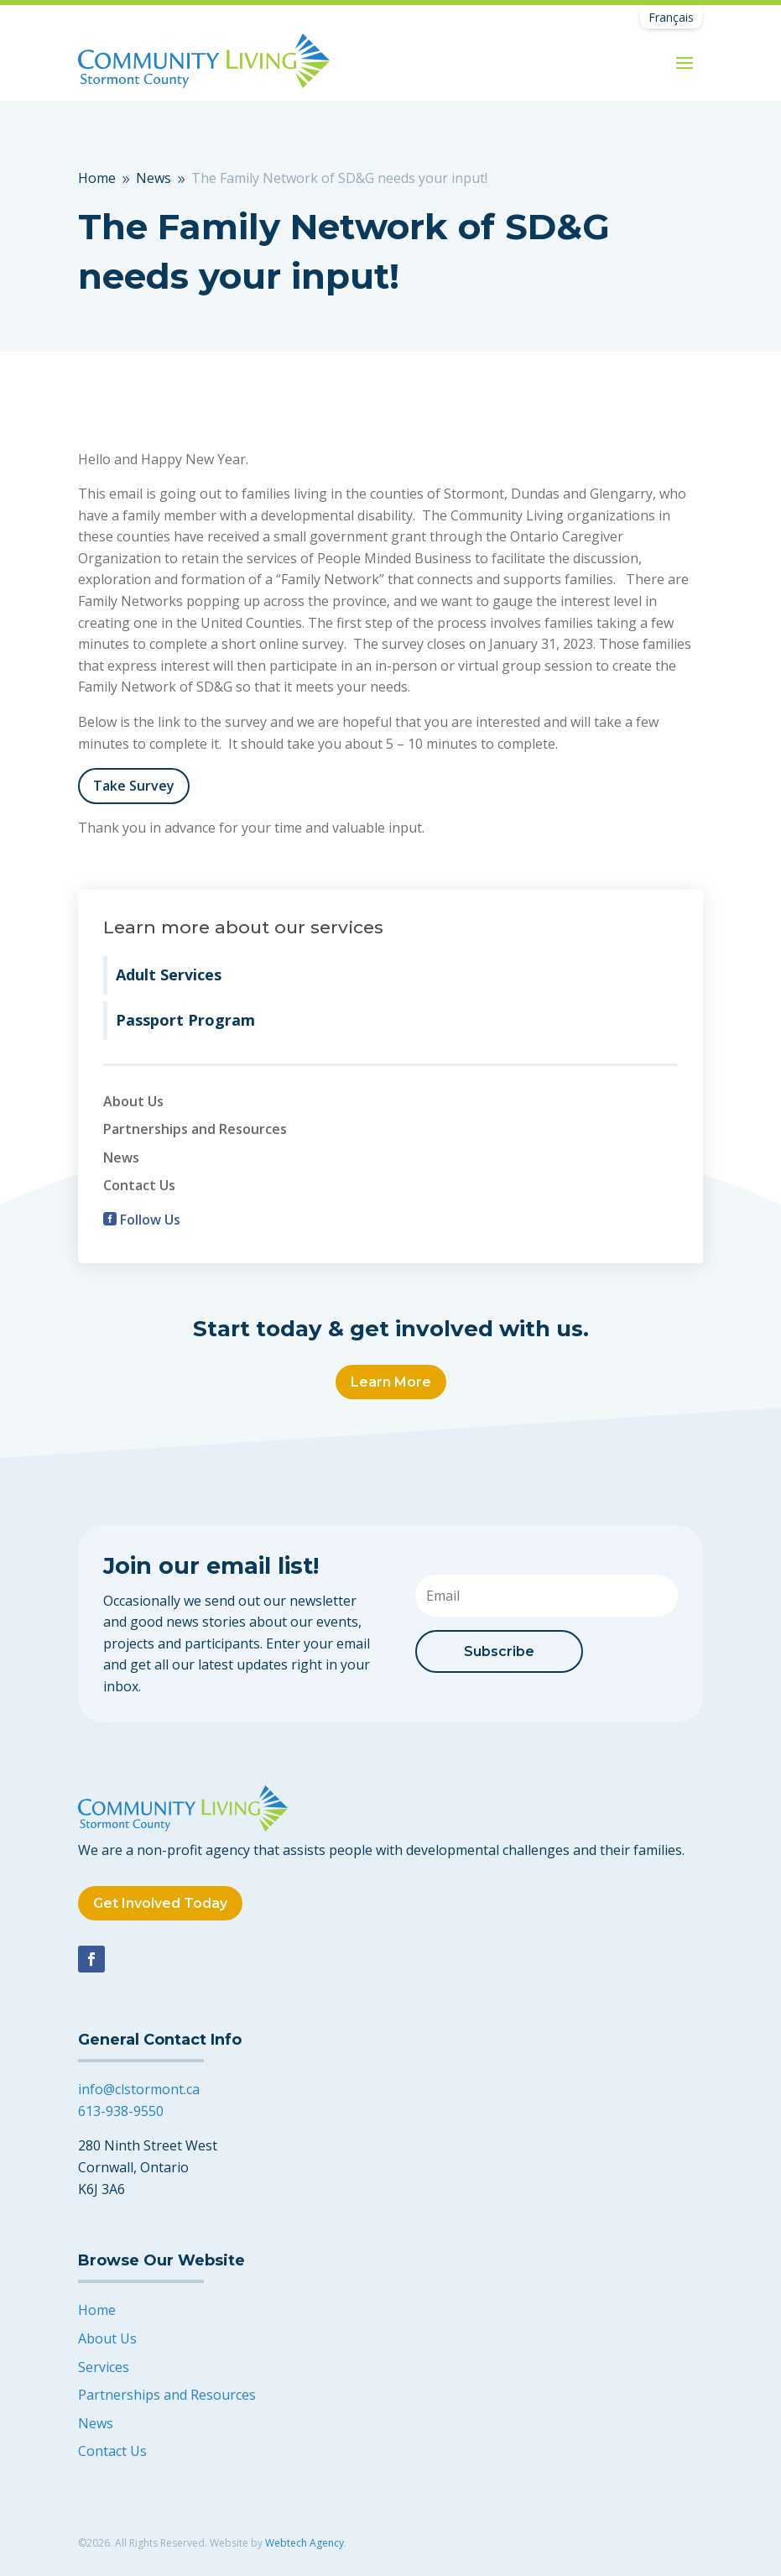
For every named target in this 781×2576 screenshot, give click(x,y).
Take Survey (133, 785)
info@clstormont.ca (139, 2089)
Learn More (391, 1382)
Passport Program (185, 1020)
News (121, 1157)
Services (103, 2367)
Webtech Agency (304, 2543)
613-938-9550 (121, 2111)
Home (97, 2310)
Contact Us (139, 1185)
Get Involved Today (160, 1903)
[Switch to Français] (671, 18)
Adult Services (168, 974)
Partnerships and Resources (195, 1129)
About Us (133, 1101)
